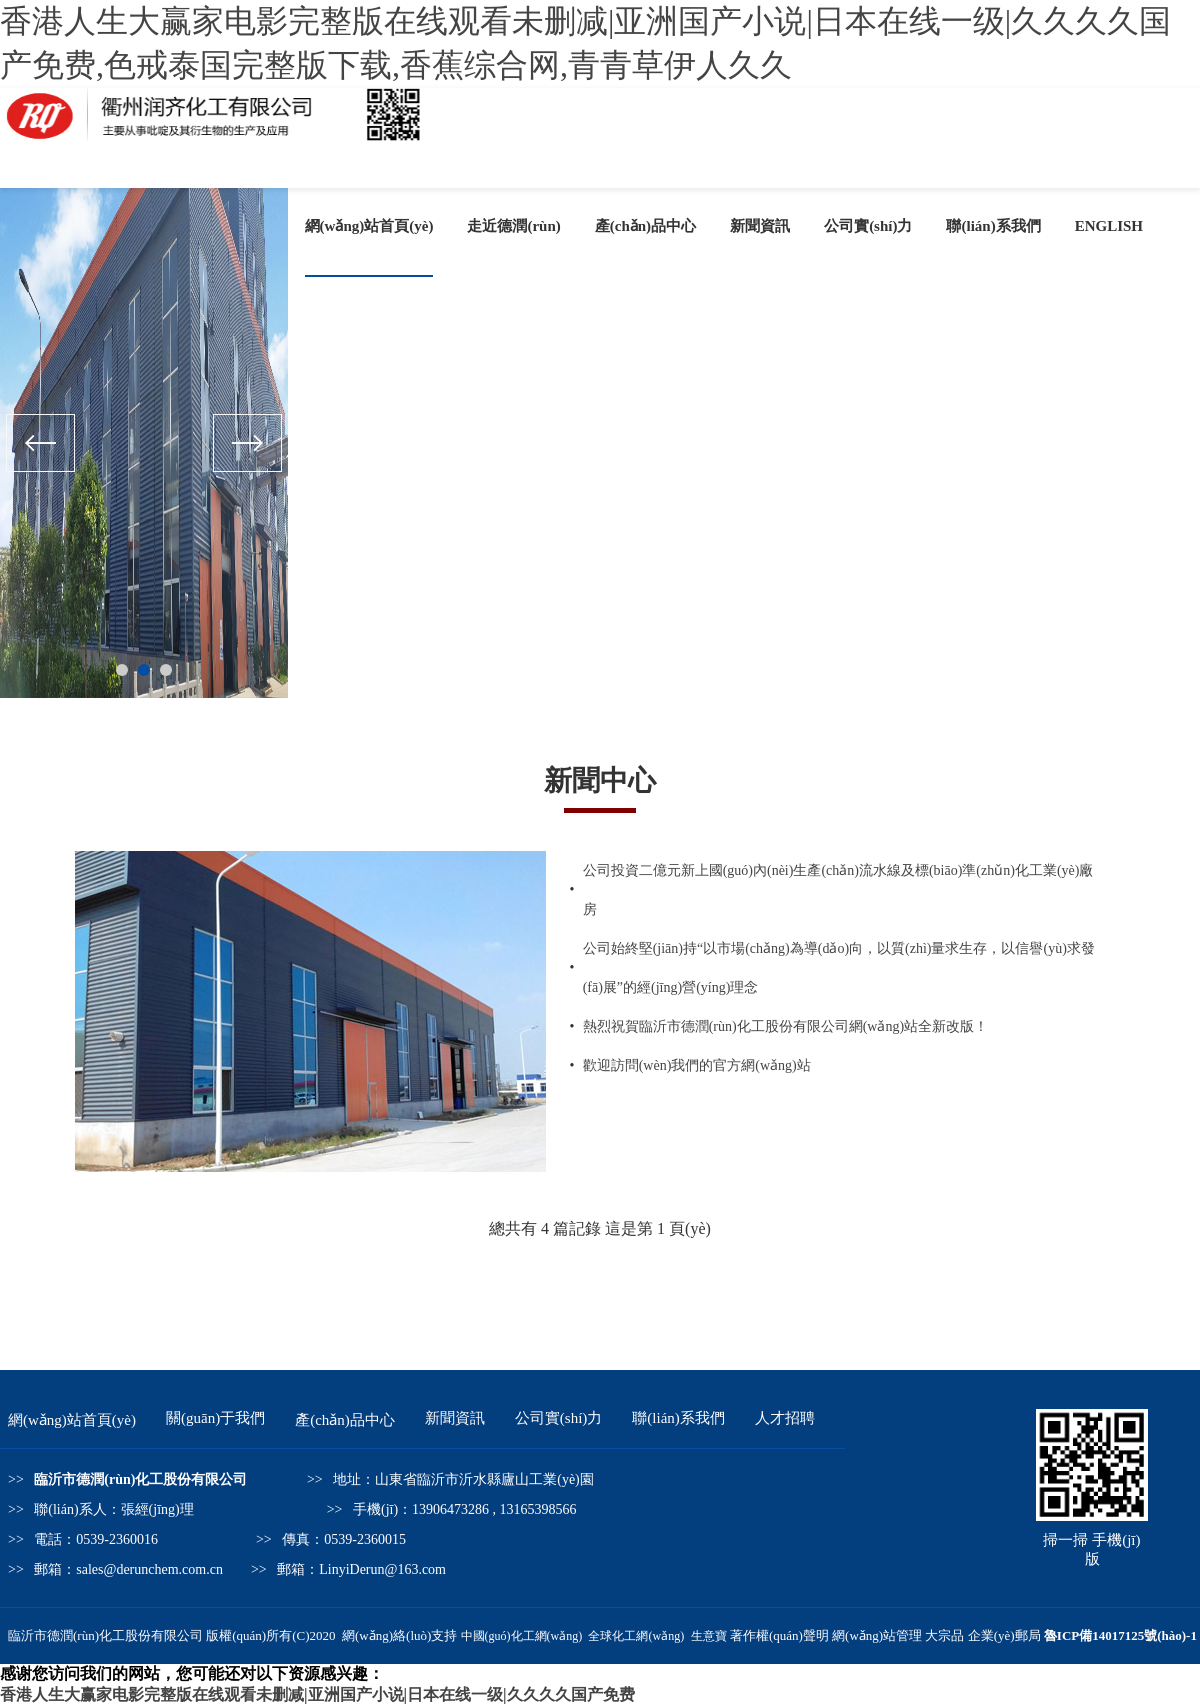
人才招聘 (785, 1418)
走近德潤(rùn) (513, 226)
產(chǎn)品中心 (645, 226)
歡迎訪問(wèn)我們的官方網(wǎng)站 (697, 1065)
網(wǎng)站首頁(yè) (369, 226)
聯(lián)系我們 (993, 226)
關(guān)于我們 (215, 1418)
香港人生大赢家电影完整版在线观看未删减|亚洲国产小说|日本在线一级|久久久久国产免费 (317, 1694)
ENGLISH (1109, 226)
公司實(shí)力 (868, 226)
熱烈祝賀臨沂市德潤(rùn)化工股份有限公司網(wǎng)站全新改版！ (785, 1026)
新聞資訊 (760, 226)
